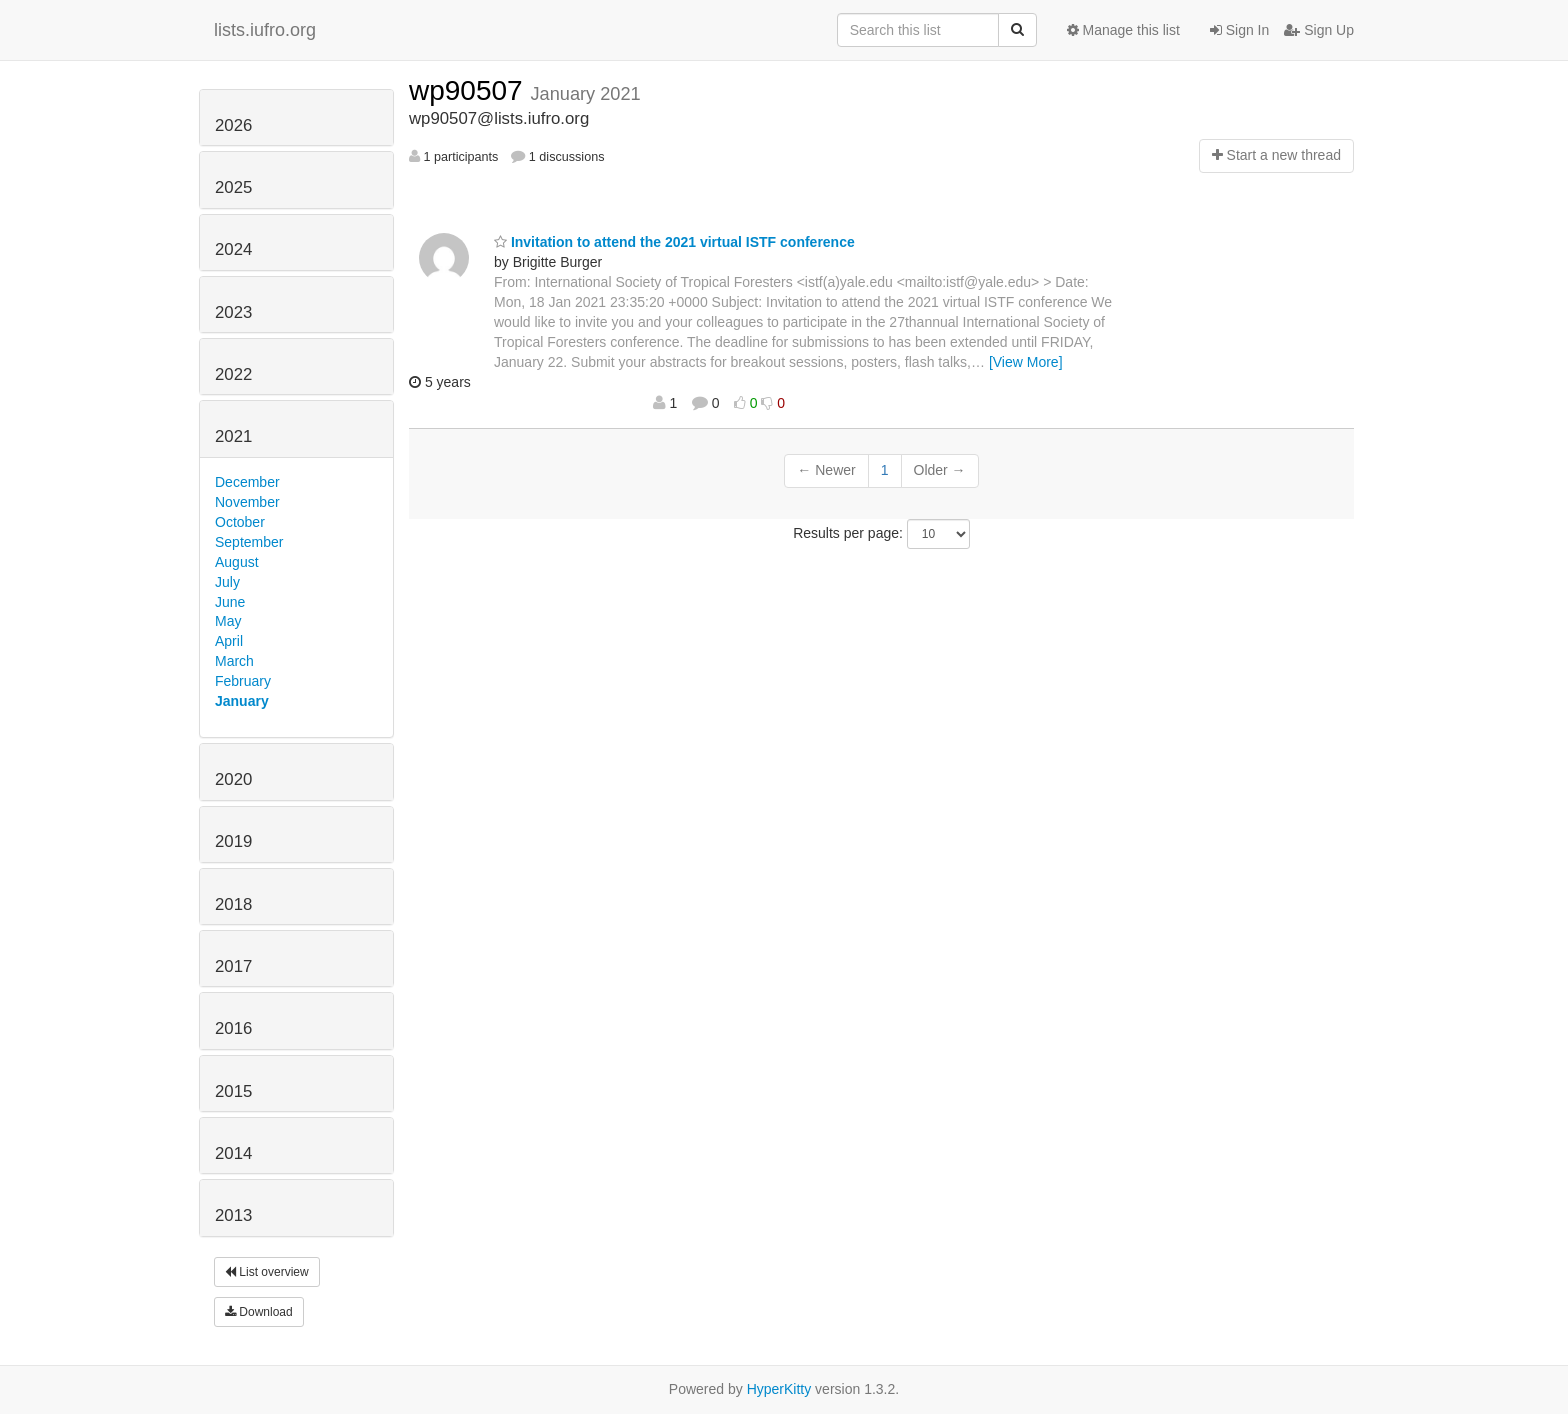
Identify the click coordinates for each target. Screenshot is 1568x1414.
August (237, 562)
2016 (233, 1028)
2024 (233, 249)
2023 (233, 312)
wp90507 (469, 90)
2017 (233, 966)
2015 (233, 1091)
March (234, 661)
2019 (233, 841)
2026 (233, 125)
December (247, 482)
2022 (233, 374)
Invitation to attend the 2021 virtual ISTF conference (674, 242)
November (247, 502)
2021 (233, 436)
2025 (233, 187)
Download (259, 1312)
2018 (233, 904)
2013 (233, 1215)
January (242, 701)
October (240, 522)
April (229, 641)
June (230, 602)
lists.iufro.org (265, 30)
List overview (267, 1272)
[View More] (1026, 362)
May (228, 621)
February (243, 681)
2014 (233, 1153)
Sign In (1239, 30)
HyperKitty (779, 1389)
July (227, 582)
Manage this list (1123, 30)
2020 (233, 779)
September (249, 542)
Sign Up (1319, 30)
